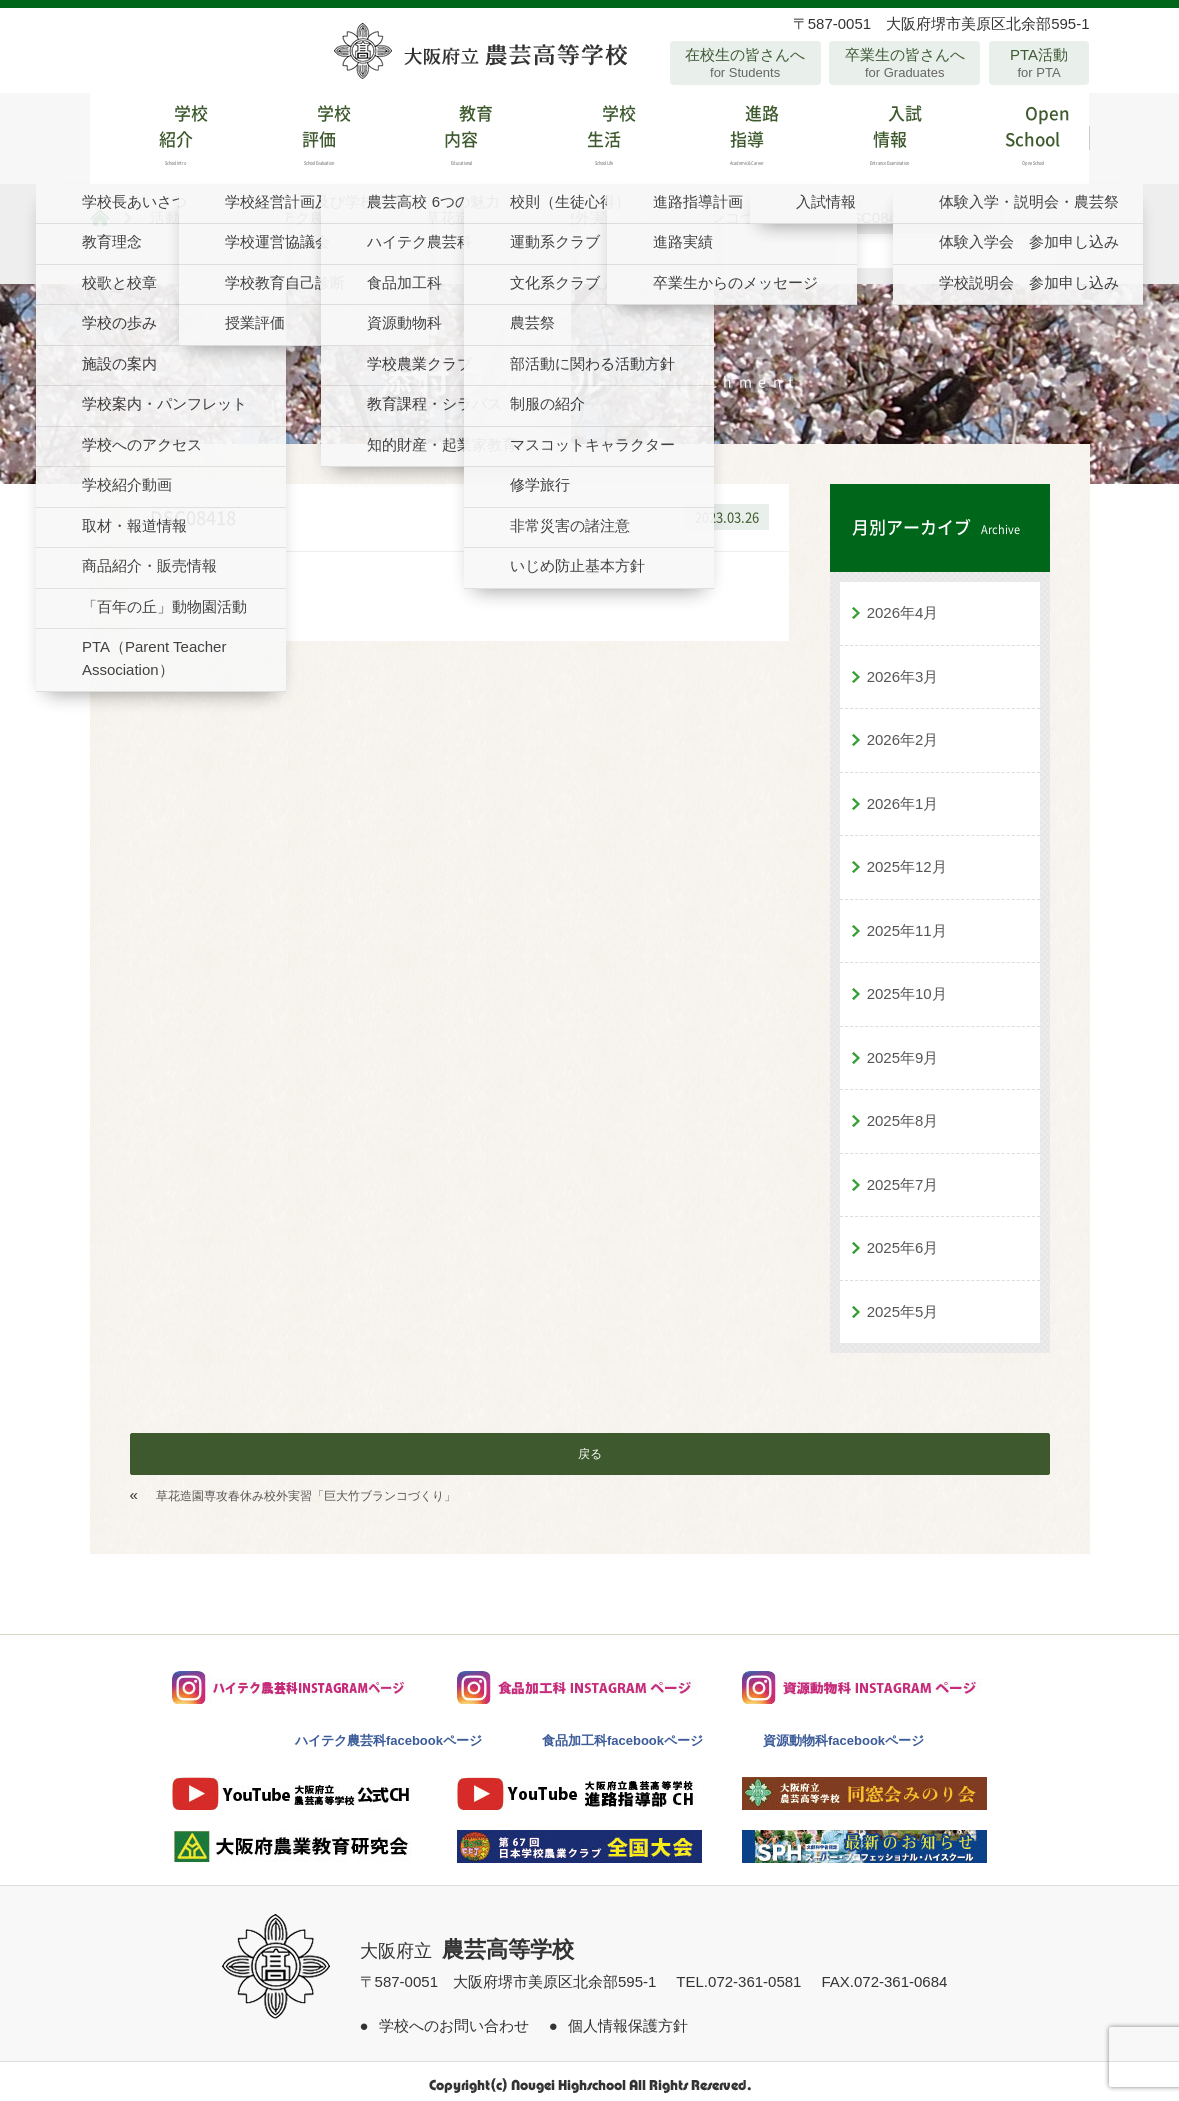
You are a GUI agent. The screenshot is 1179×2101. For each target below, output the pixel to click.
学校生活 (589, 134)
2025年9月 (903, 1049)
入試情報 (874, 134)
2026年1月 (903, 795)
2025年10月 (907, 986)
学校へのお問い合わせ (454, 2017)
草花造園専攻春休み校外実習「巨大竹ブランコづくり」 (306, 1489)
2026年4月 (903, 605)
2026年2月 (903, 732)
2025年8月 (903, 1113)
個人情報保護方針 (628, 2017)
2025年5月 (903, 1303)
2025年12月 (907, 859)
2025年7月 (903, 1176)
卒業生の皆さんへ (904, 63)
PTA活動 (1039, 63)
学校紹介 (161, 134)
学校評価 (303, 134)
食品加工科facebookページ (622, 1733)
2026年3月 (903, 668)
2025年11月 (907, 922)
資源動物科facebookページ (843, 1733)
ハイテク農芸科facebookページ (388, 1733)
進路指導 (732, 134)
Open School (1017, 134)
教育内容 (446, 134)
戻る (590, 1447)
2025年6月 (903, 1240)
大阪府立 (467, 1944)
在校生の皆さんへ (745, 63)
